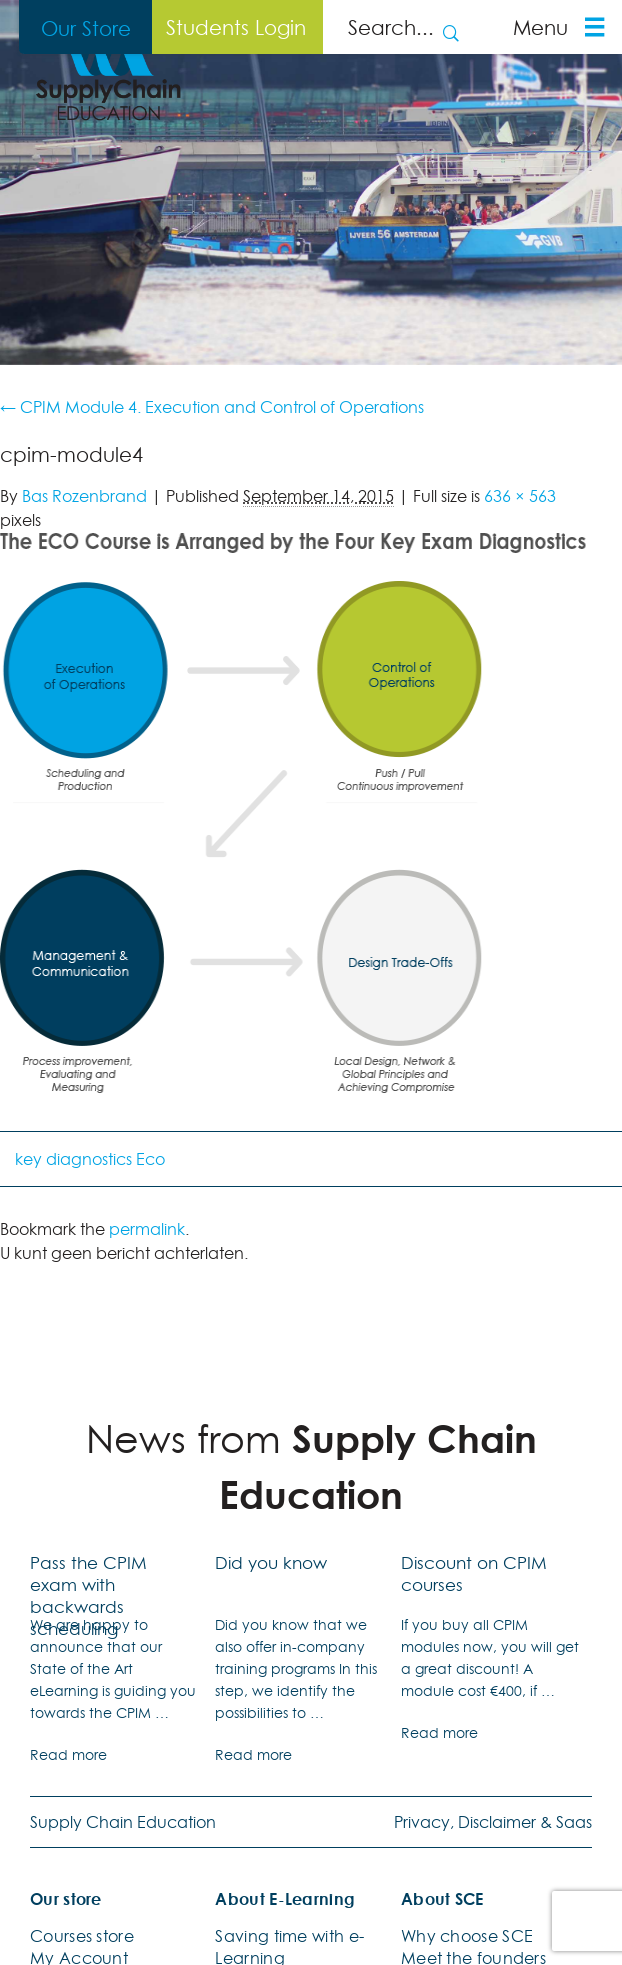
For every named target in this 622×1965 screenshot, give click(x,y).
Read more (68, 1754)
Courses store (82, 1936)
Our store (66, 1899)
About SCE (442, 1899)
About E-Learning (285, 1899)
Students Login (236, 27)
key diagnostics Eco (90, 1159)
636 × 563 (520, 496)
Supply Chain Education (123, 1822)
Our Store (86, 28)
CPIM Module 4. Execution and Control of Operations (212, 407)
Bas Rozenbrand (84, 496)
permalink (147, 1229)
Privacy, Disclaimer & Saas (493, 1822)
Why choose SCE (467, 1936)
